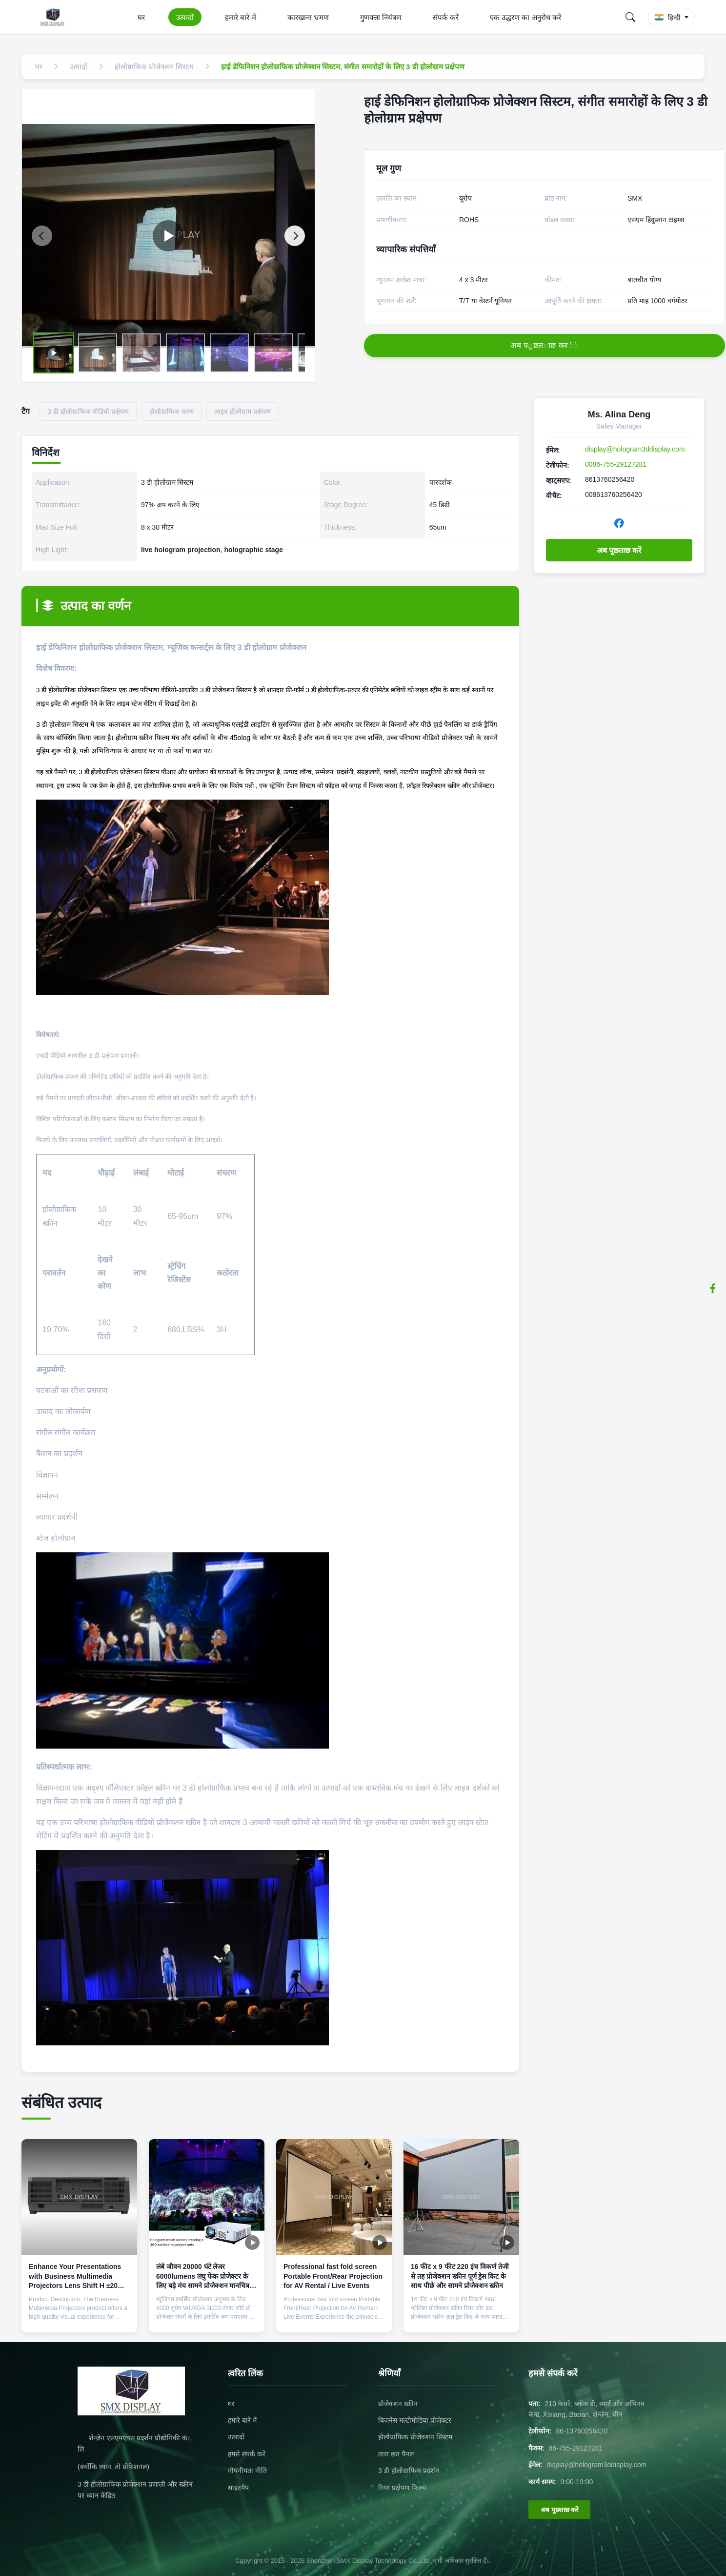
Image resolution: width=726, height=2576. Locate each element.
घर (141, 17)
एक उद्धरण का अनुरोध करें (525, 17)
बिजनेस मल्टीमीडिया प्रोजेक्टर (414, 2420)
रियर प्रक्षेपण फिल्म (402, 2488)
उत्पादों (185, 17)
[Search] (630, 17)
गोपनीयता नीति (247, 2470)
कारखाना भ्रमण (308, 17)
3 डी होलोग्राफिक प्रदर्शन (408, 2470)
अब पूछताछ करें (619, 550)
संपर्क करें (446, 17)
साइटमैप (238, 2488)
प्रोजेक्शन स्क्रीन (398, 2404)
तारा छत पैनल (396, 2454)
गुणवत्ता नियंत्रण (381, 17)
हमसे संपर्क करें (246, 2454)
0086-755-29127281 (615, 464)
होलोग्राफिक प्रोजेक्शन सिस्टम (415, 2437)
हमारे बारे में (240, 17)
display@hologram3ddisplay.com (635, 449)
